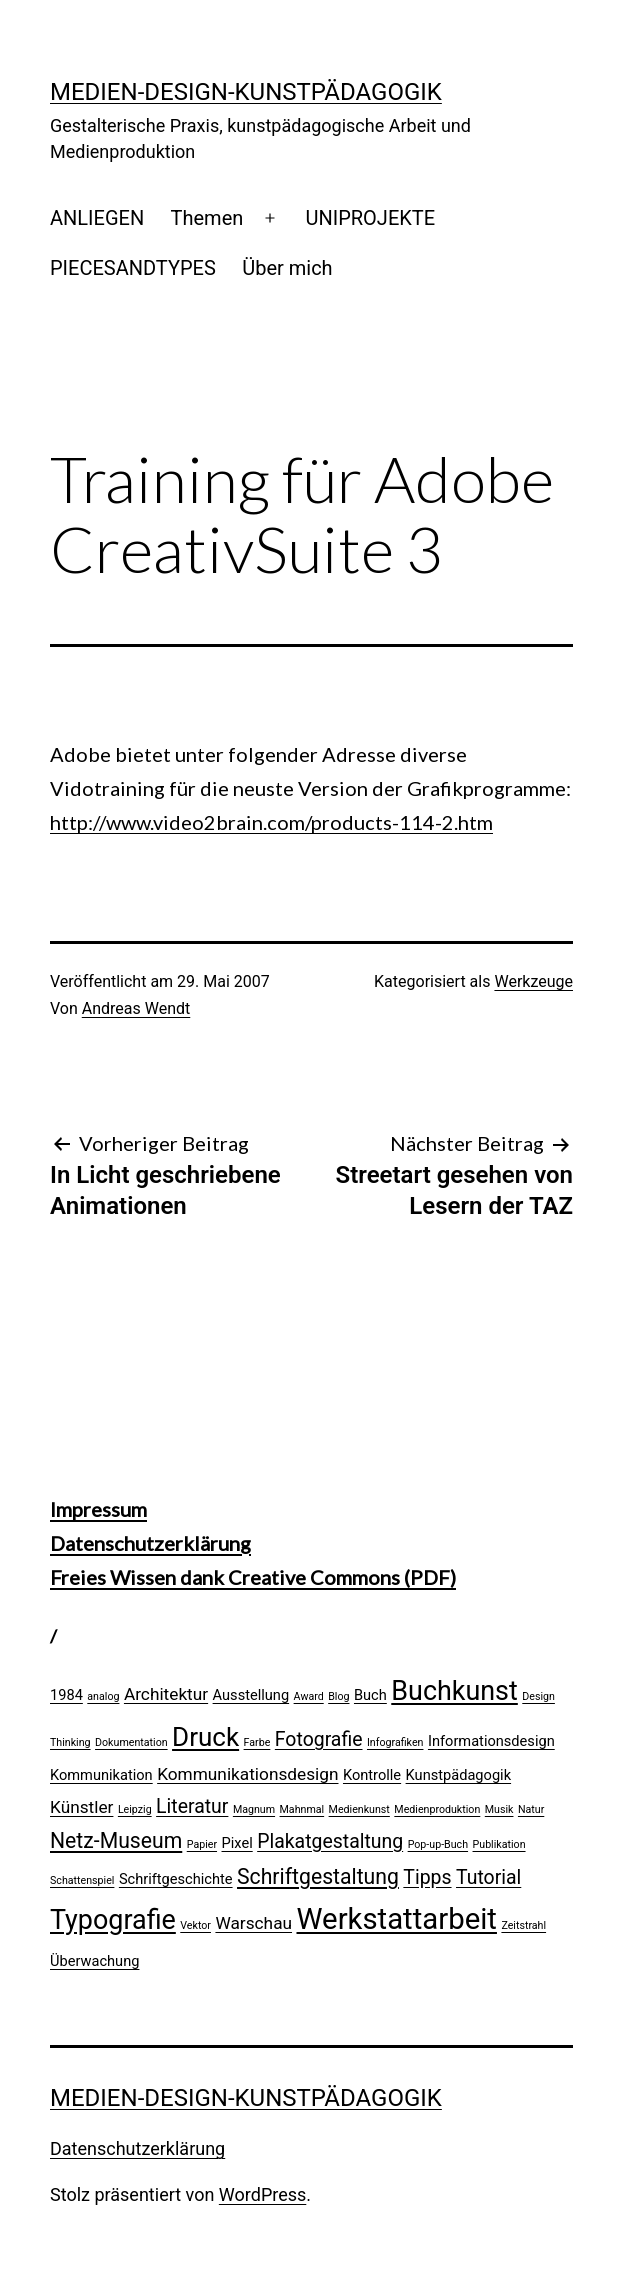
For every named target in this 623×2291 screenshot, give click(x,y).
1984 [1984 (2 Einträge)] (66, 1695)
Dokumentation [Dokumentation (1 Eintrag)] (131, 1742)
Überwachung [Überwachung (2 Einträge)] (94, 1961)
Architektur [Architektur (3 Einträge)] (166, 1694)
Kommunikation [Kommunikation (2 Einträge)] (101, 1775)
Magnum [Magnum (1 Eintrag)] (254, 1809)
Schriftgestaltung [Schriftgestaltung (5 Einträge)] (318, 1876)
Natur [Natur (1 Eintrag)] (531, 1809)
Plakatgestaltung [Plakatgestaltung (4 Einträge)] (330, 1841)
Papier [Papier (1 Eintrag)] (202, 1844)
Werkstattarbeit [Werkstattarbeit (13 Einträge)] (397, 1919)
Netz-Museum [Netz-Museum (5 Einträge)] (116, 1840)
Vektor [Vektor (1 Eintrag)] (195, 1925)
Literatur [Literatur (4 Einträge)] (192, 1806)
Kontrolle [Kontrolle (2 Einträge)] (372, 1775)
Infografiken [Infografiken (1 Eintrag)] (395, 1742)
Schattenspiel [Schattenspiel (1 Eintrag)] (82, 1880)
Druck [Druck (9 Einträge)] (205, 1737)
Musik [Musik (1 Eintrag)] (499, 1809)
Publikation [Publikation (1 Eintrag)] (499, 1844)
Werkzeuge (533, 981)
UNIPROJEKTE (370, 218)
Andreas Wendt (136, 1008)
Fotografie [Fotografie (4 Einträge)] (319, 1739)
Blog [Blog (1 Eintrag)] (338, 1696)
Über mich (287, 268)
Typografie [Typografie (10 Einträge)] (113, 1920)
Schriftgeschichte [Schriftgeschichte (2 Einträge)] (176, 1879)
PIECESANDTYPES (133, 268)
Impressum (98, 1509)
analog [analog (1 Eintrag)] (103, 1696)
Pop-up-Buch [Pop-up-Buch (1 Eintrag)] (438, 1844)
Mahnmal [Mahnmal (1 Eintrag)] (302, 1809)
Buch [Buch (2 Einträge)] (370, 1695)
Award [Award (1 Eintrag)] (309, 1696)
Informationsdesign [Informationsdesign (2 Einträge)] (491, 1741)
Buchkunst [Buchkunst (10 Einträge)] (454, 1691)
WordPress (262, 2194)
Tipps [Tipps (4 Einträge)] (427, 1877)
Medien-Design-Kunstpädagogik (246, 92)
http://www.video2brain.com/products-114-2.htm (271, 822)
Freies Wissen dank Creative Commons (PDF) (253, 1577)
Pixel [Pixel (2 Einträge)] (237, 1843)
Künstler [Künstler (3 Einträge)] (81, 1807)
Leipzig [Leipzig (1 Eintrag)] (135, 1809)
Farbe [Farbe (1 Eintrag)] (257, 1742)
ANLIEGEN (97, 218)
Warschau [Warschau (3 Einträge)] (253, 1923)
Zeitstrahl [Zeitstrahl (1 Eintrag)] (523, 1925)
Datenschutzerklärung (150, 1543)
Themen (207, 218)
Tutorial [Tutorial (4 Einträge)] (488, 1877)
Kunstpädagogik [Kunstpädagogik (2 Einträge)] (458, 1775)
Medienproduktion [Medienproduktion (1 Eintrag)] (437, 1809)
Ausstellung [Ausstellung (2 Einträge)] (251, 1695)
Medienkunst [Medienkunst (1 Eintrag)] (359, 1809)
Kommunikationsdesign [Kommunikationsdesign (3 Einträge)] (247, 1774)
